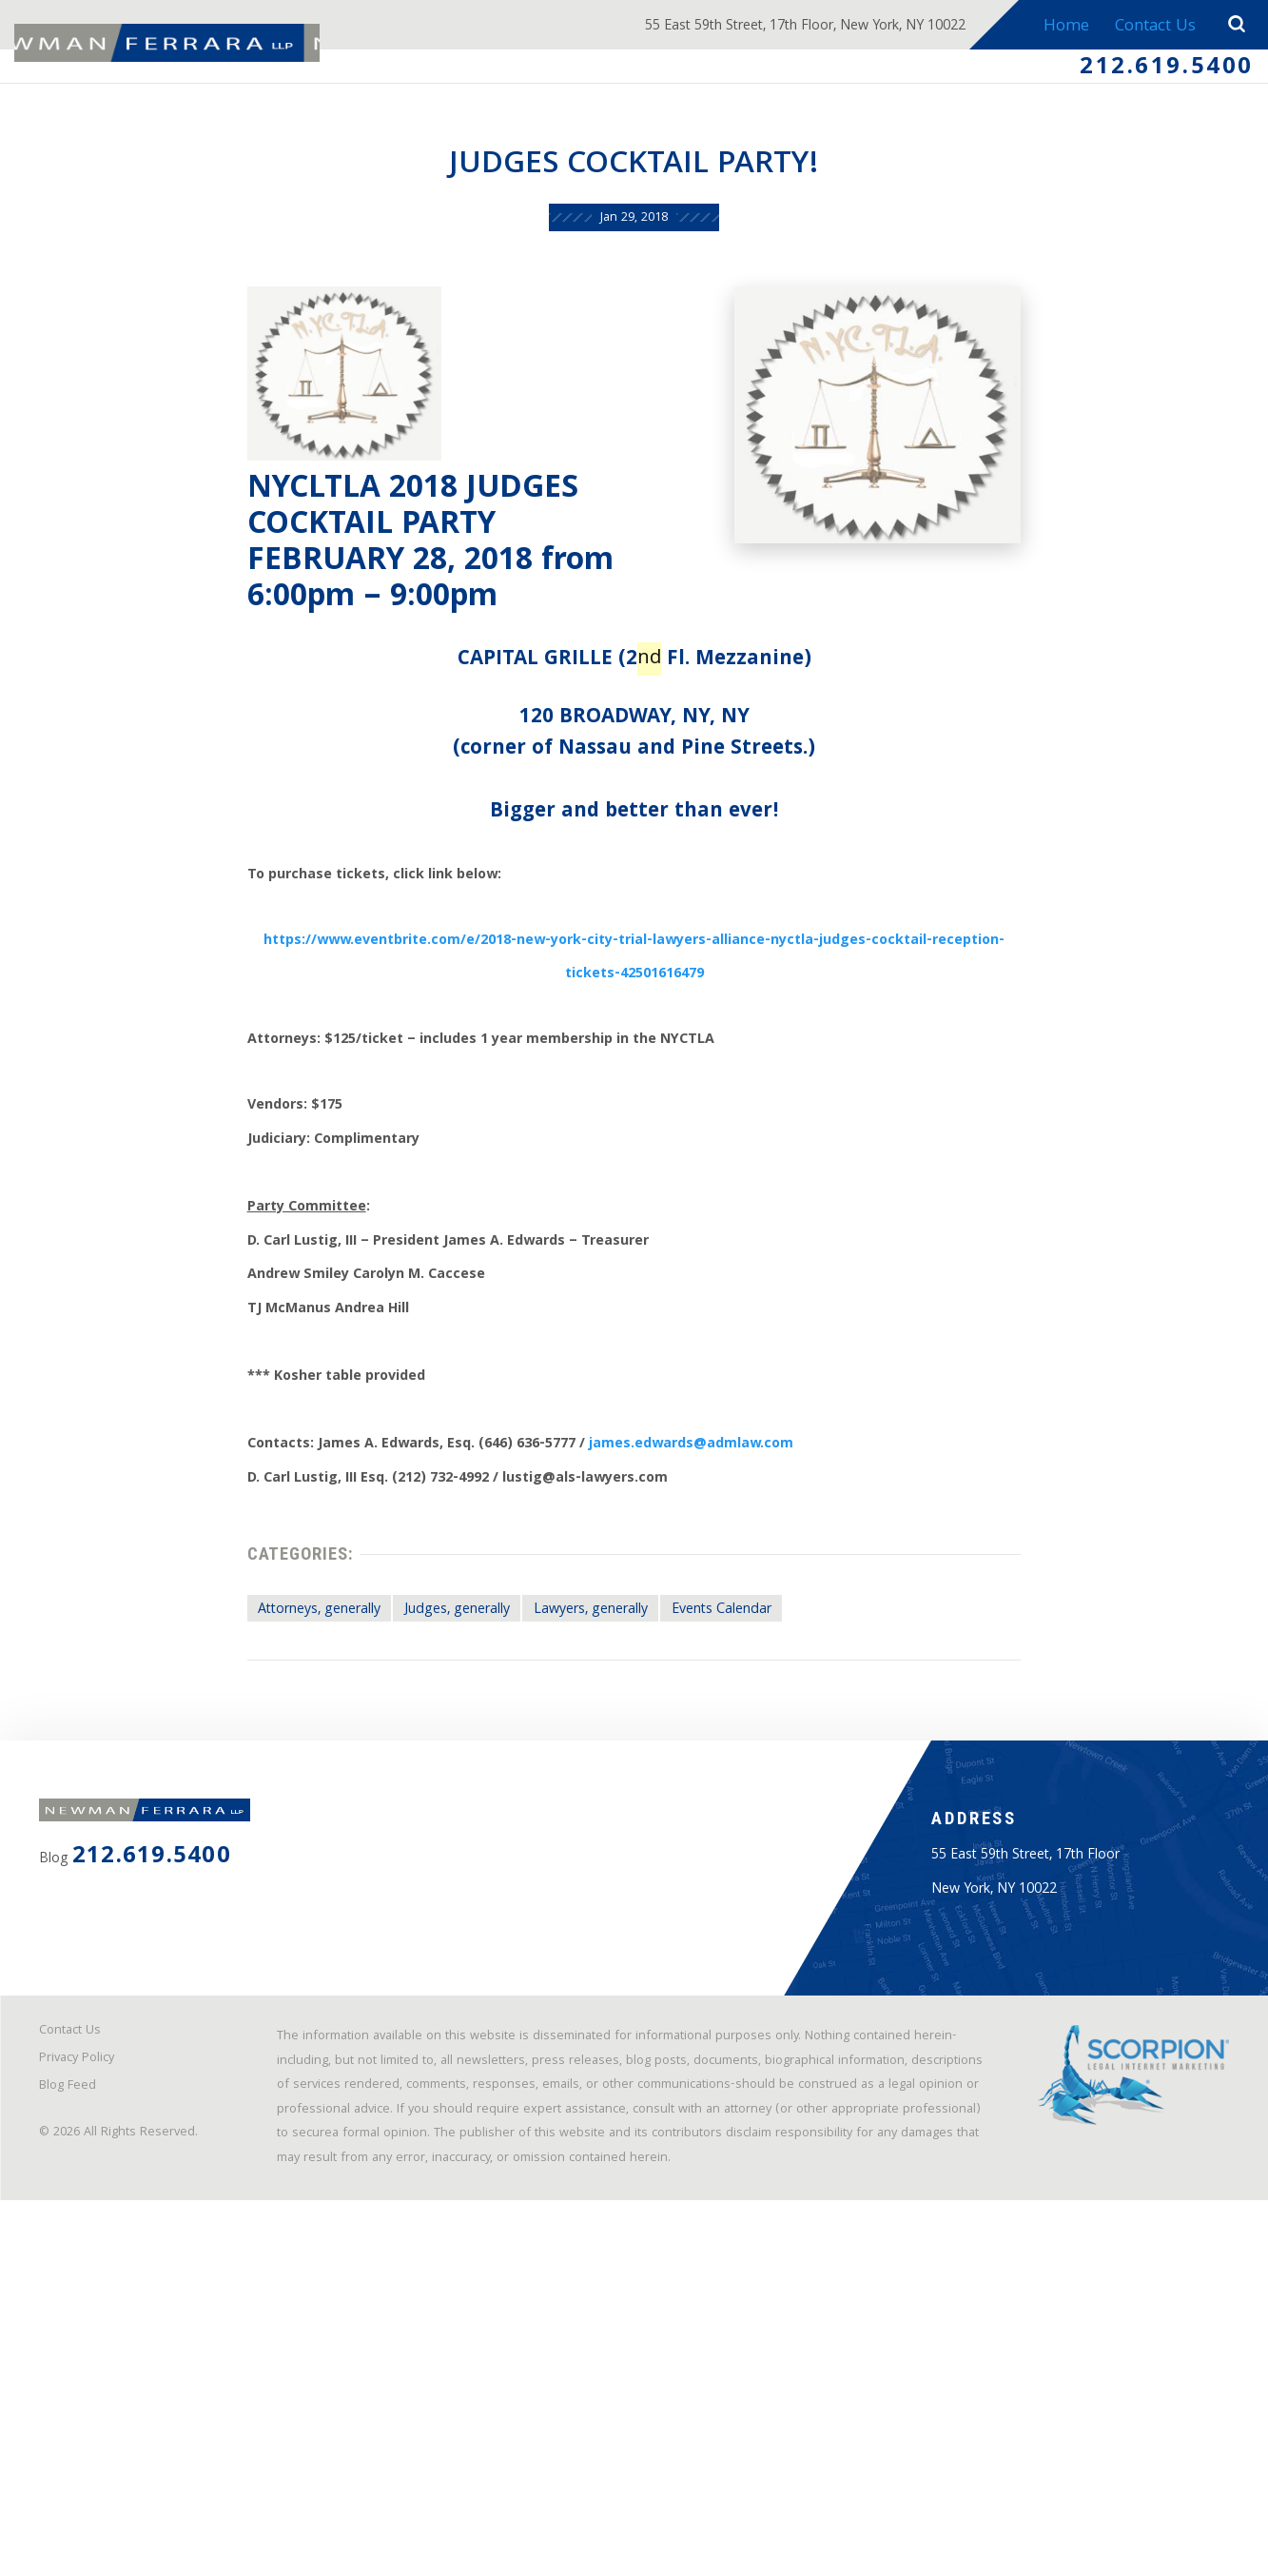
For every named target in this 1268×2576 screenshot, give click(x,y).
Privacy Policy (89, 2380)
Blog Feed (78, 2412)
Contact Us (1148, 27)
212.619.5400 (1150, 72)
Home (1057, 27)
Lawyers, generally (590, 1818)
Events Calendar (746, 1818)
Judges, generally (430, 1818)
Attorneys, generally (264, 1818)
